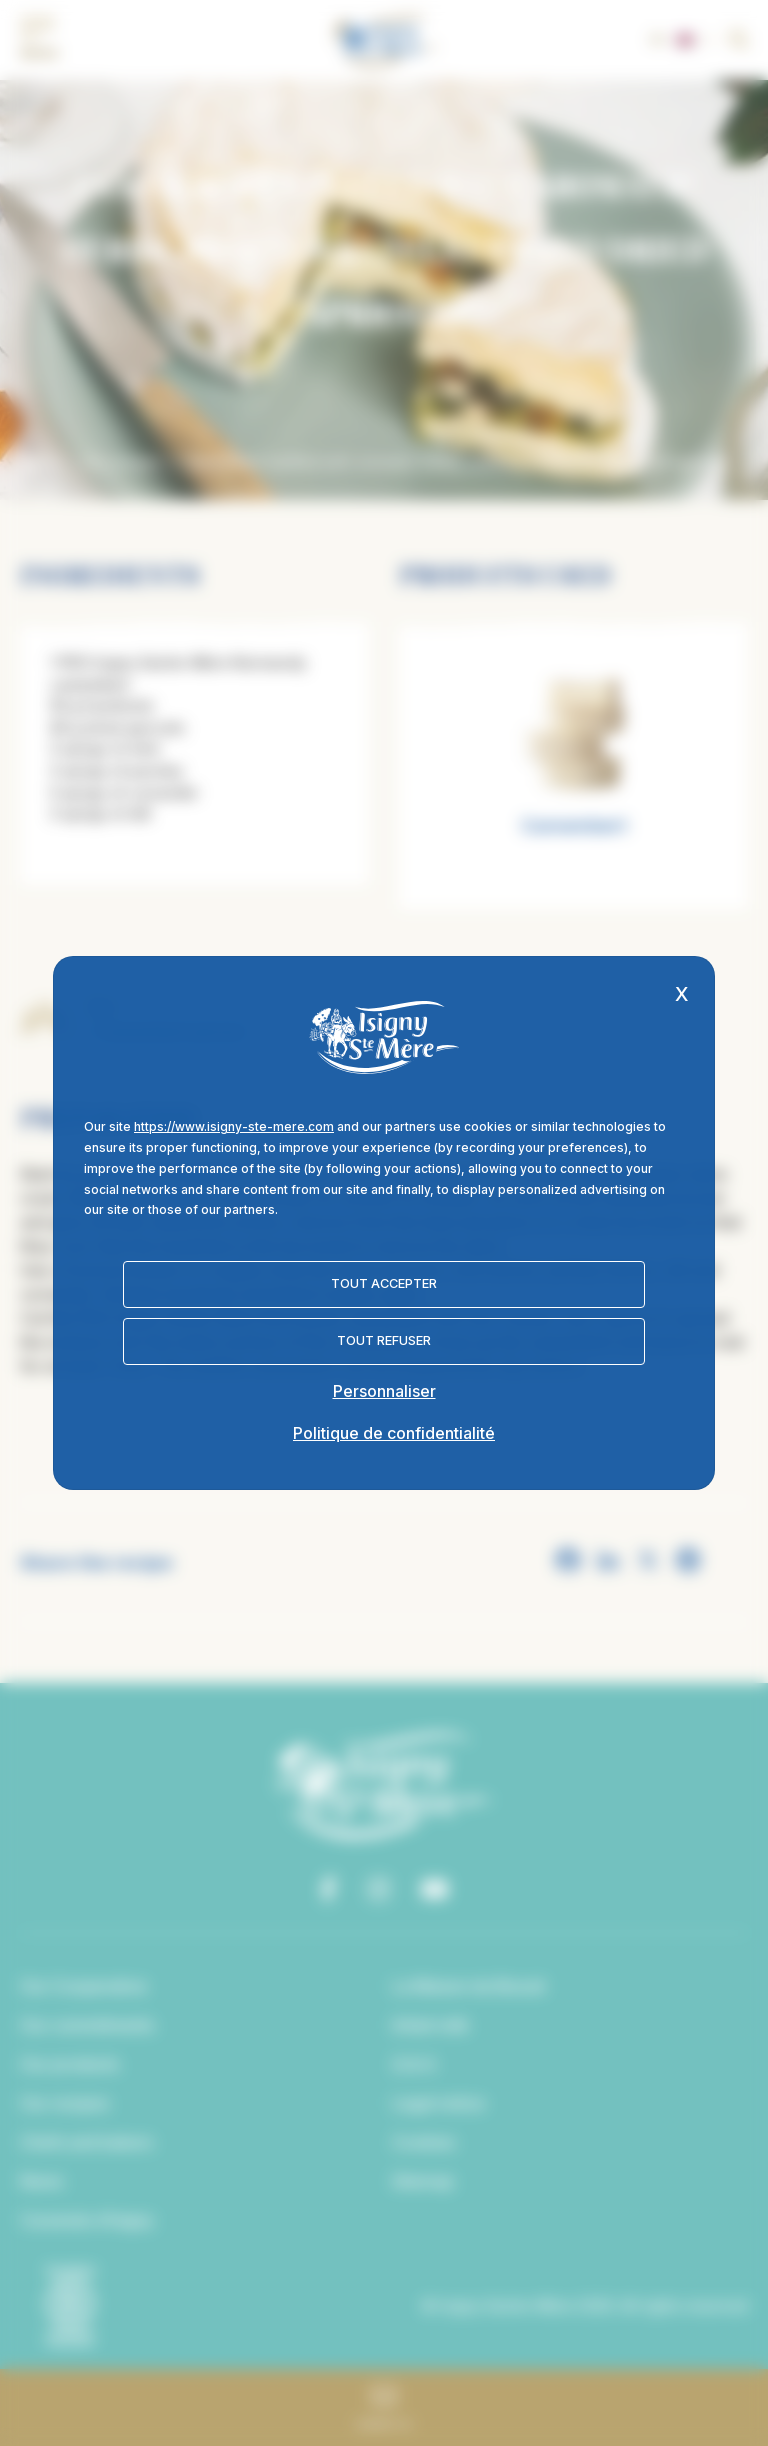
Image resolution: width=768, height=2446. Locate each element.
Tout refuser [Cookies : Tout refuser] (384, 1340)
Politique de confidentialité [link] (394, 1433)
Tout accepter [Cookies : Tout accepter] (384, 1283)
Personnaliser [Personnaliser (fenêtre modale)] (384, 1391)
